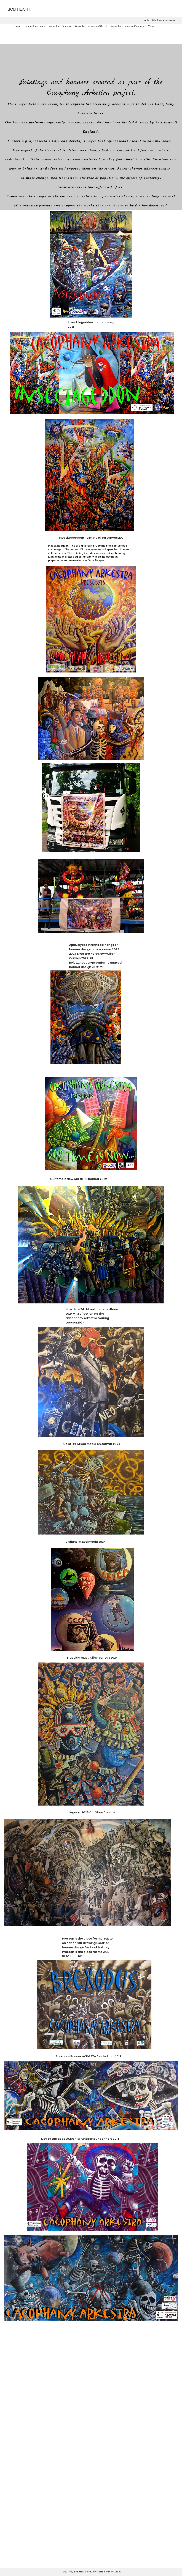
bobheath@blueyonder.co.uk (159, 20)
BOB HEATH (18, 9)
